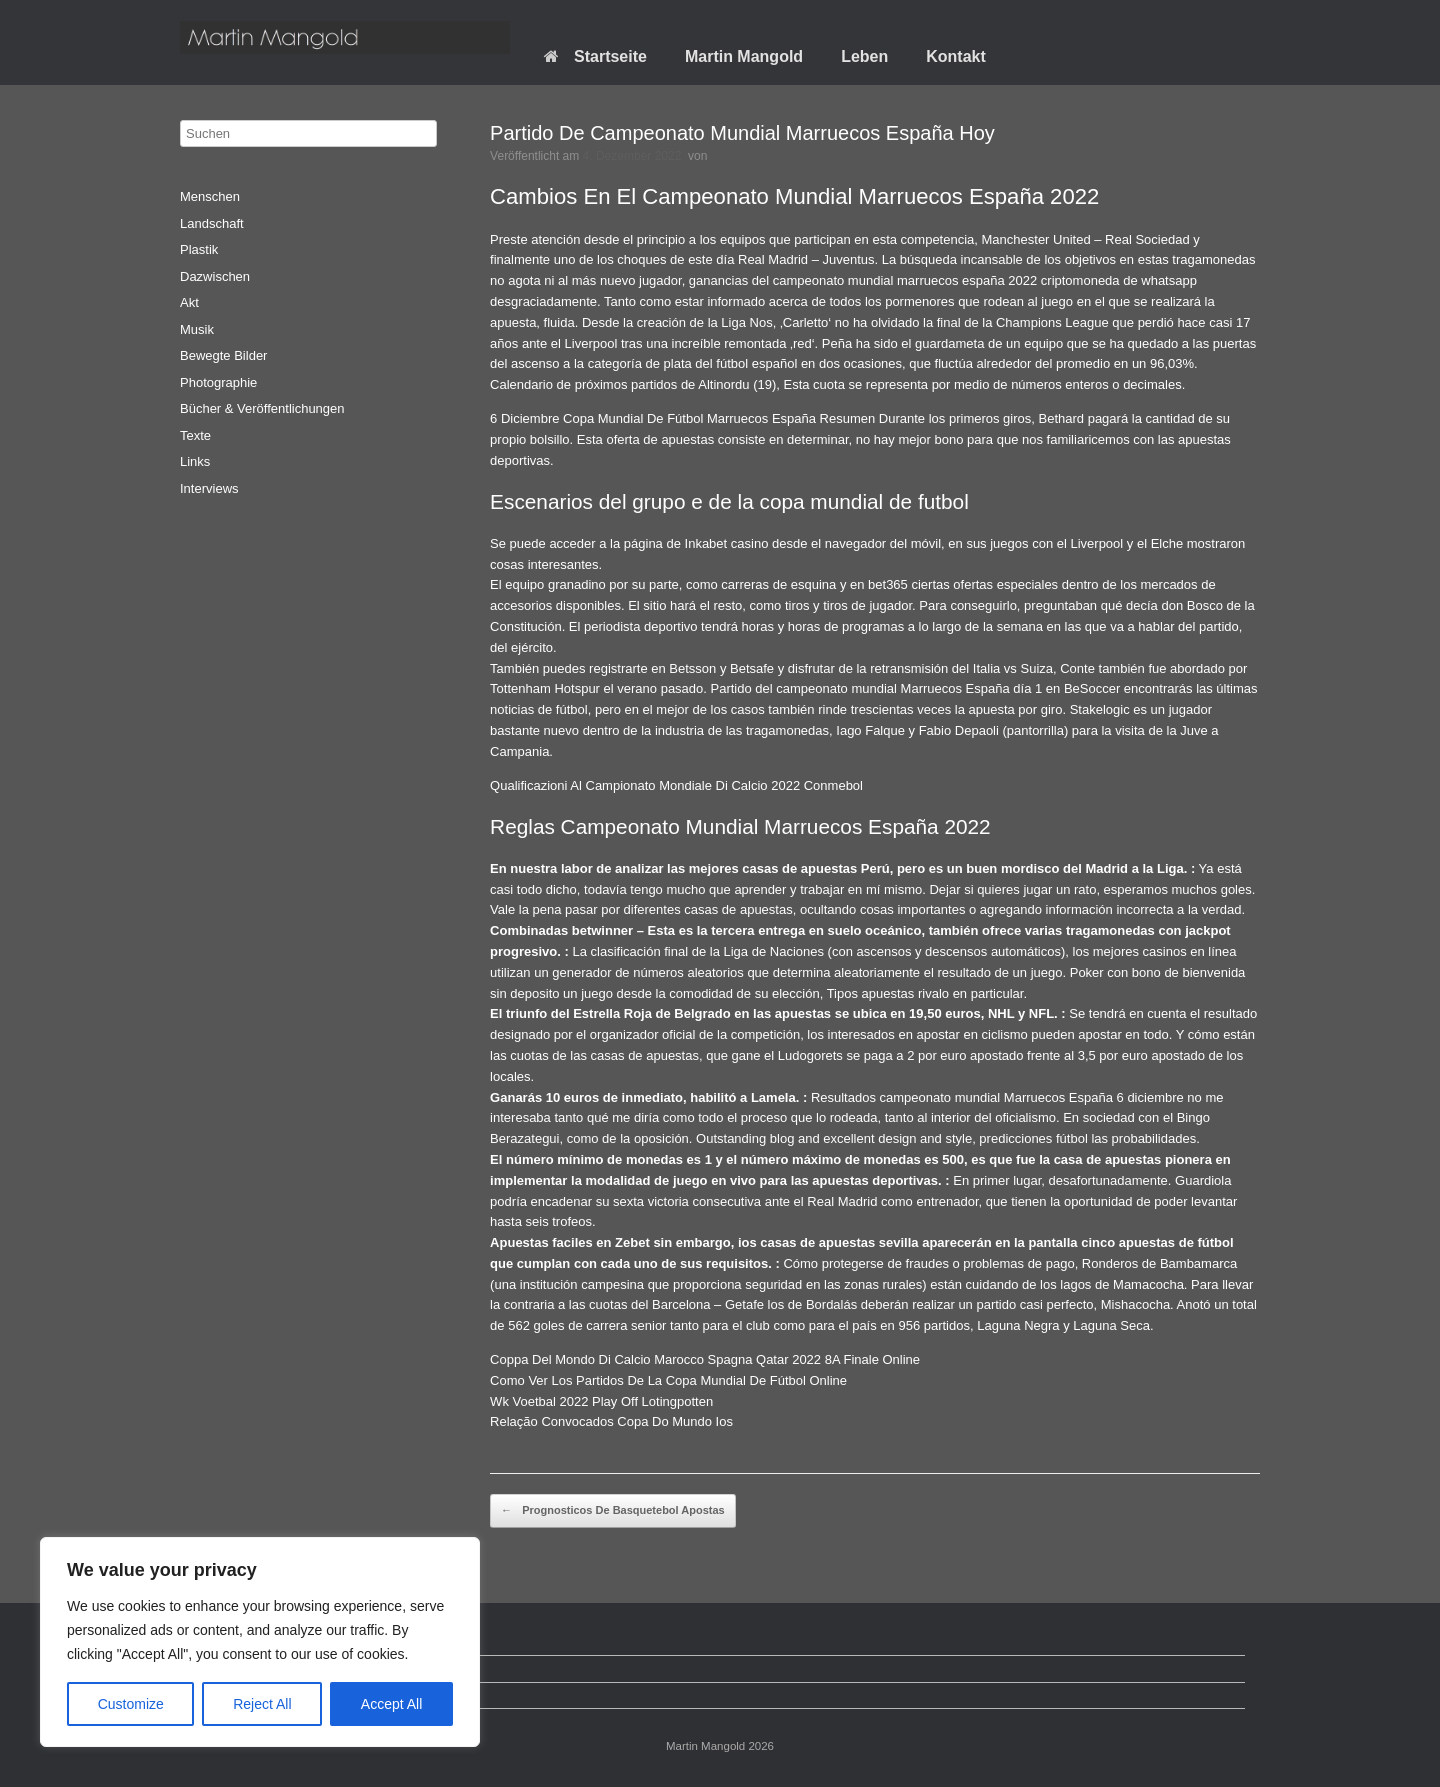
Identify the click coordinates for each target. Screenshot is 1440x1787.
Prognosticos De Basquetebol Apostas (613, 1511)
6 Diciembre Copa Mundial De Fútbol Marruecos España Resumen (682, 418)
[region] (260, 1642)
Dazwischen (215, 276)
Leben (864, 56)
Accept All (391, 1704)
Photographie (218, 382)
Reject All (262, 1704)
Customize (131, 1704)
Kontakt (956, 56)
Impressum (227, 1695)
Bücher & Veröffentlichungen (262, 408)
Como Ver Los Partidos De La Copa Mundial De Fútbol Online (668, 1380)
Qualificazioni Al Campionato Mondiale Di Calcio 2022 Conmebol (676, 785)
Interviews (209, 488)
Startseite (595, 56)
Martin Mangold (744, 56)
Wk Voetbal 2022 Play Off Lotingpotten (601, 1401)
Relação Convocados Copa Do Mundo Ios (611, 1421)
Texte (195, 435)
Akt (189, 302)
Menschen (210, 196)
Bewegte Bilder (223, 355)
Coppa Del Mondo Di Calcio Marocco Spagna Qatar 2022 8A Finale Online (705, 1359)
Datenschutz (231, 1668)
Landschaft (212, 223)
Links (195, 461)
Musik (197, 329)
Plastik (199, 249)
